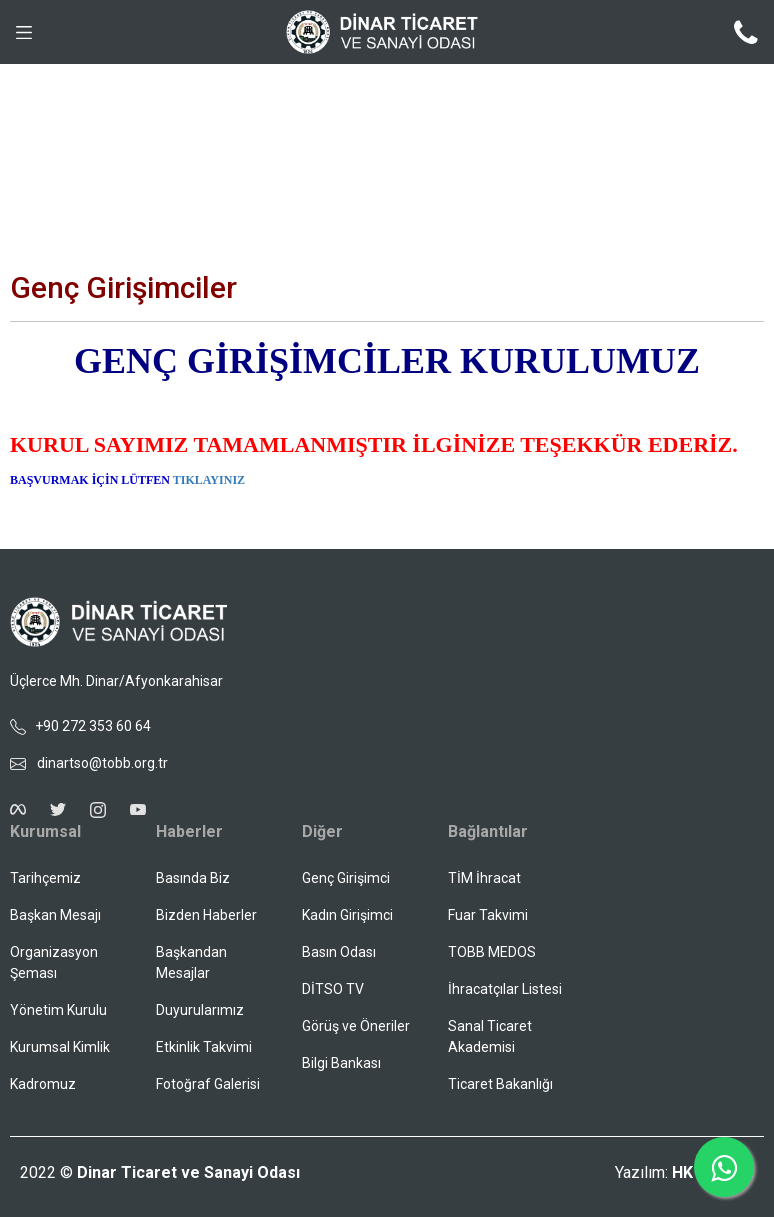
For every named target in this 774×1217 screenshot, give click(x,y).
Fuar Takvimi (488, 915)
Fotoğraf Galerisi (208, 1084)
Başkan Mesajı (55, 915)
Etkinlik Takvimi (204, 1047)
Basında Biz (193, 878)
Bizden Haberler (206, 915)
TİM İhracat (484, 878)
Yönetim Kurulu (58, 1010)
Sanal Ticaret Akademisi (490, 1036)
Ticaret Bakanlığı (500, 1084)
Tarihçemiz (45, 878)
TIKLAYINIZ (209, 480)
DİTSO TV (333, 989)
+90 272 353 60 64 (80, 726)
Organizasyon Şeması (54, 962)
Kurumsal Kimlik (60, 1047)
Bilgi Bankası (341, 1063)
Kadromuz (43, 1084)
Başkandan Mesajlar (191, 962)
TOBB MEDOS (492, 952)
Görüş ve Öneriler (356, 1026)
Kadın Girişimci (347, 915)
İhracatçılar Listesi (505, 989)
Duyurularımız (200, 1010)
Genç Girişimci (346, 878)
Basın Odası (339, 952)
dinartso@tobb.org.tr (89, 763)
